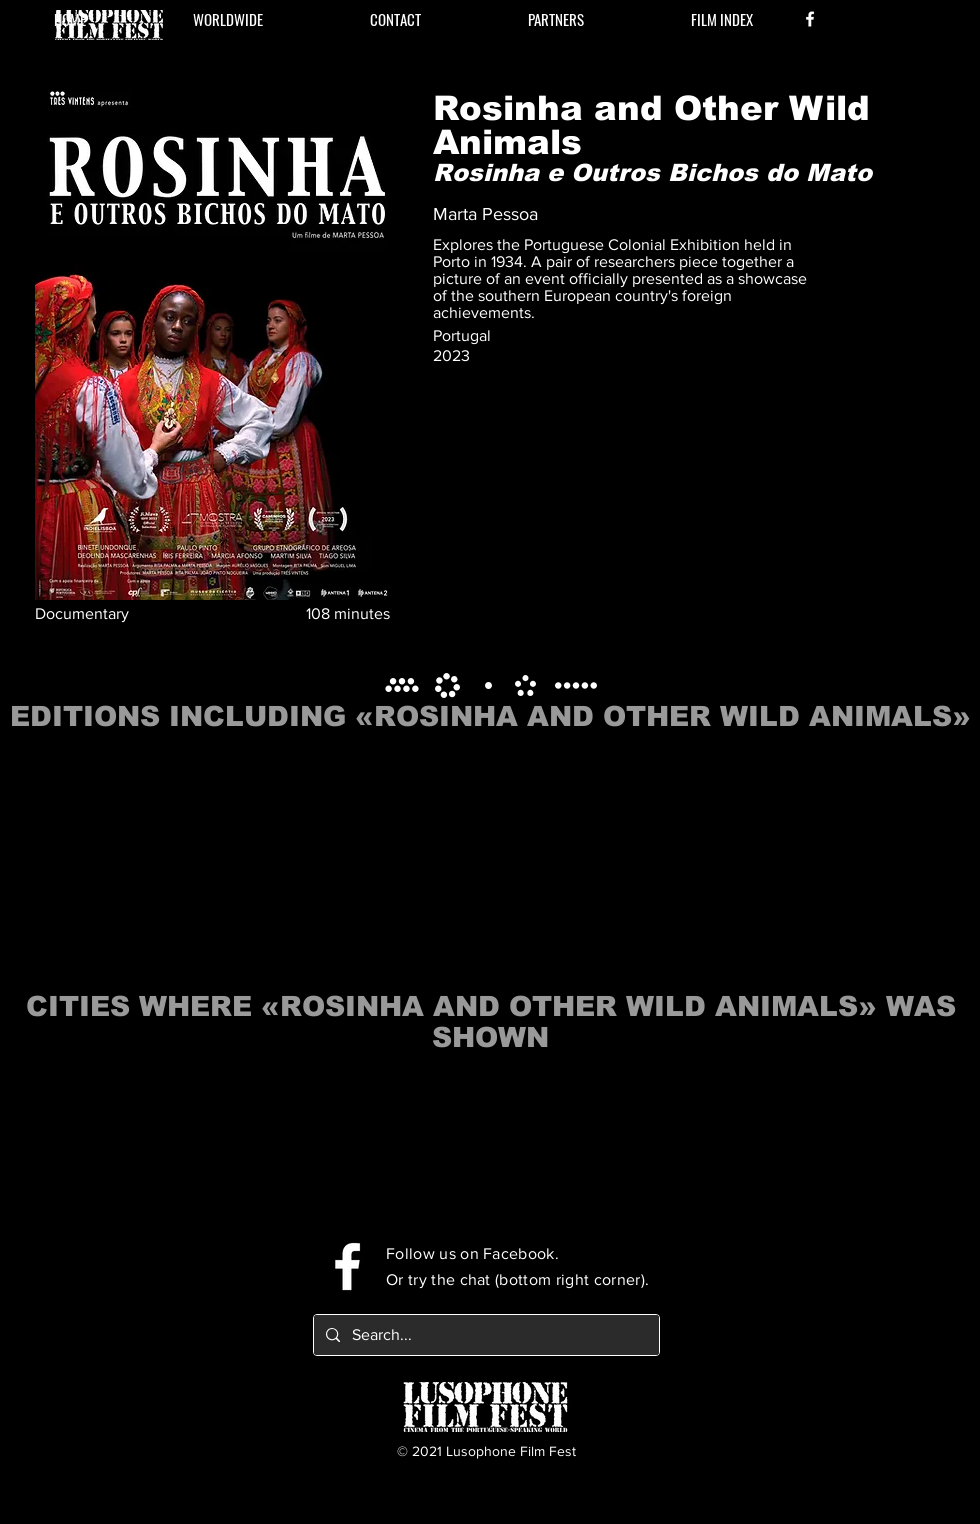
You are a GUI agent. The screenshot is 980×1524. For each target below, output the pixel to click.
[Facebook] (810, 19)
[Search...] (484, 1335)
